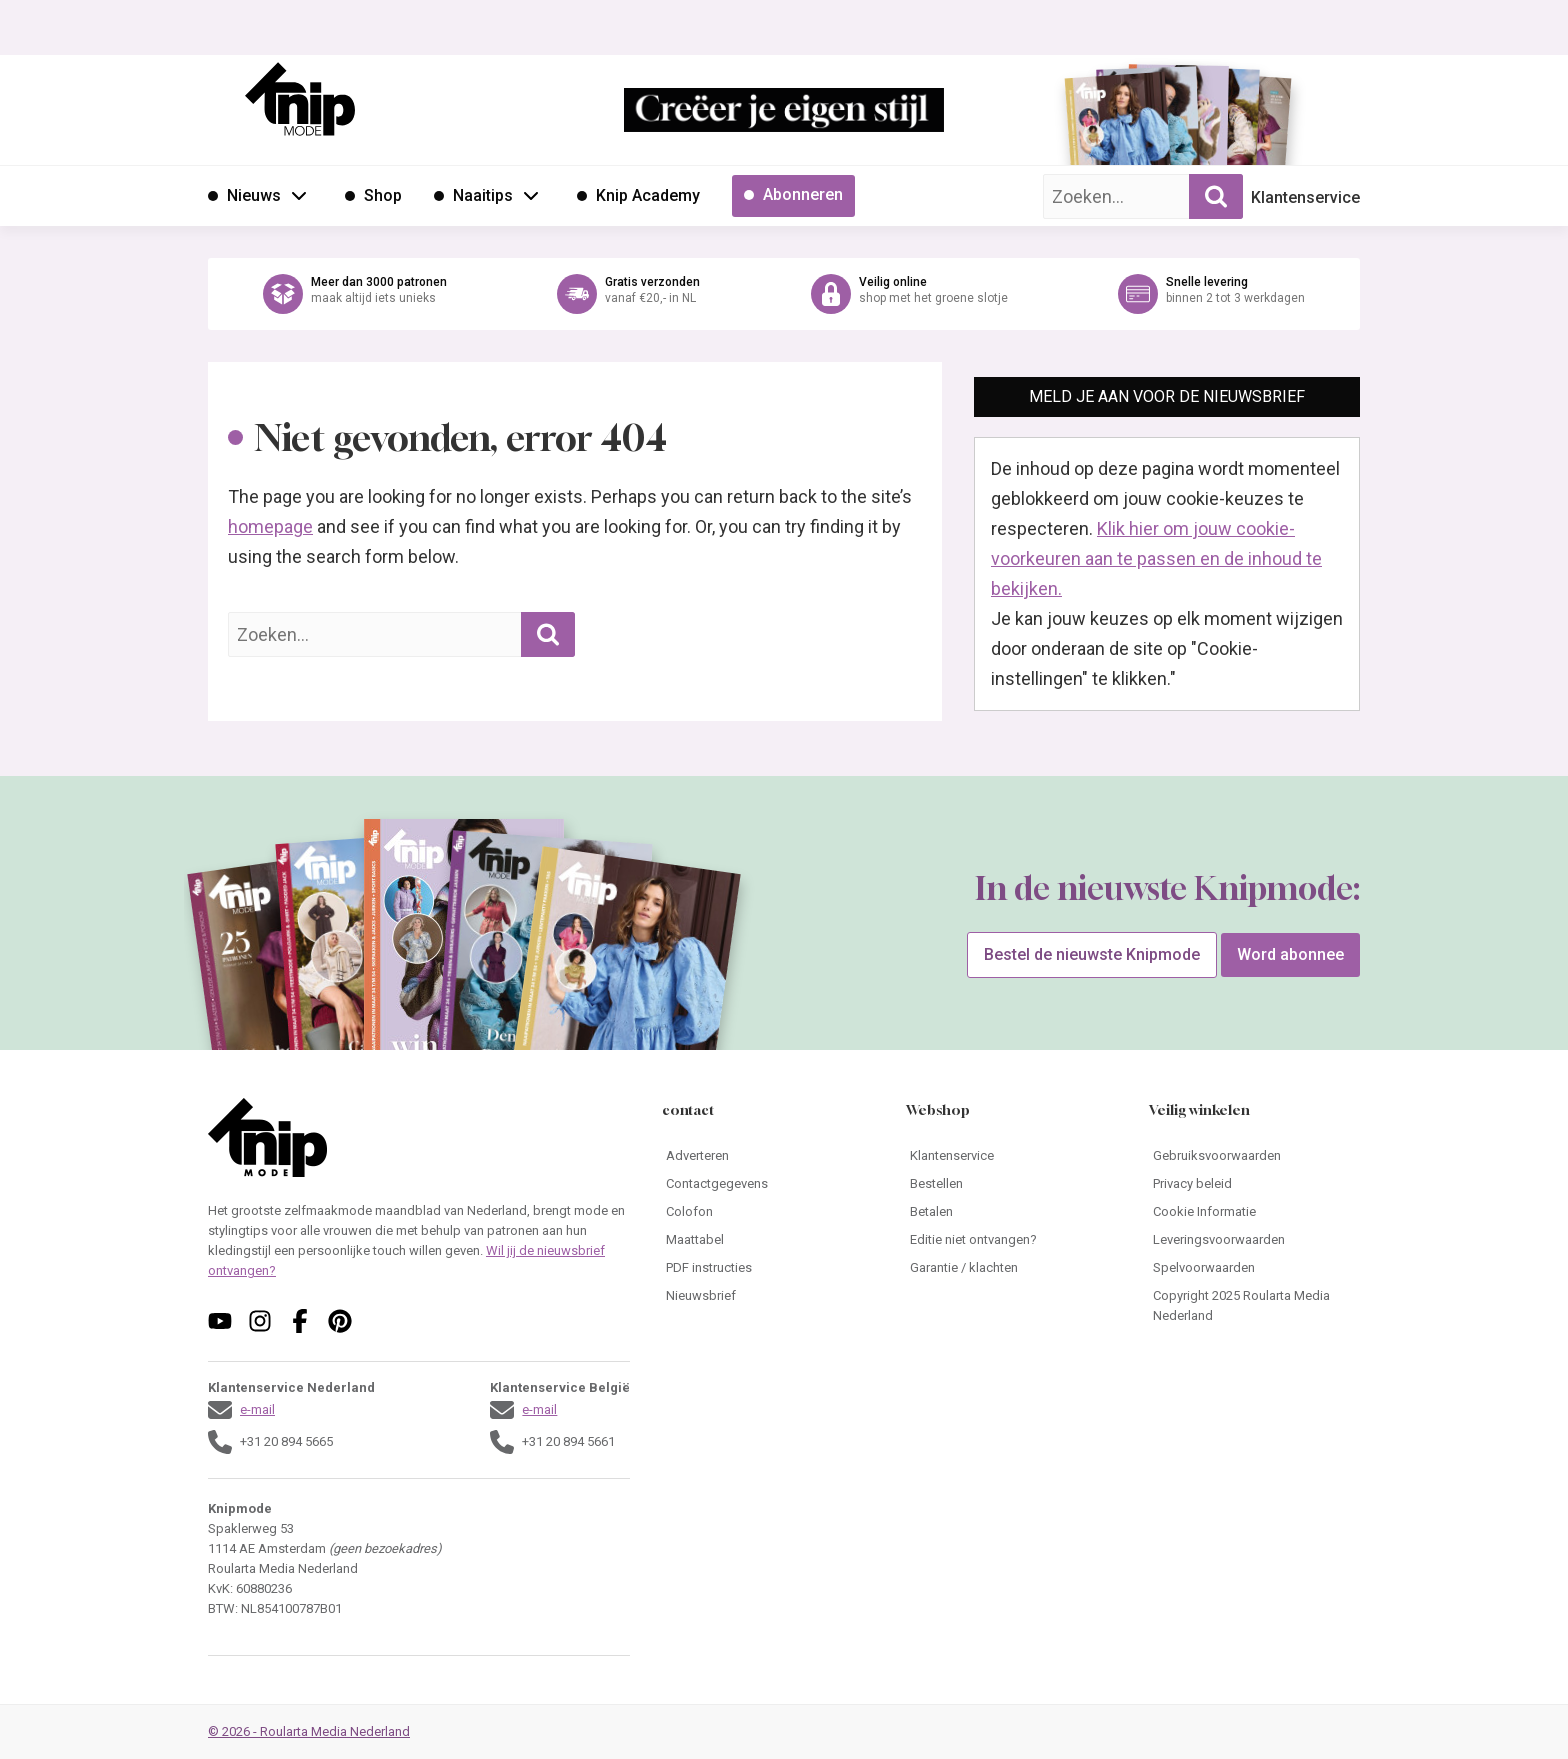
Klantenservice (1305, 197)
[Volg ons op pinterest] (340, 1321)
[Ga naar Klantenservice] (1011, 1156)
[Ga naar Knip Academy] (638, 196)
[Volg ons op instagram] (260, 1321)
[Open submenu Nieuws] (299, 195)
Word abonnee (1290, 954)
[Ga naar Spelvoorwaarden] (1254, 1268)
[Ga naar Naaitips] (473, 196)
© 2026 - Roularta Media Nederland (309, 1731)
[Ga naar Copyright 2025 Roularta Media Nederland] (1254, 1306)
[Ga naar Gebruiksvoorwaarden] (1254, 1156)
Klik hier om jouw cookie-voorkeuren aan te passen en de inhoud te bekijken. (1156, 558)
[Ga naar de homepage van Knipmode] (300, 99)
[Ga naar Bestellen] (1011, 1184)
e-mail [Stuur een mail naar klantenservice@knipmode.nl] (257, 1409)
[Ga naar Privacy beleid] (1254, 1184)
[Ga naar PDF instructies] (767, 1268)
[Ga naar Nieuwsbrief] (767, 1296)
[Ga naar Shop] (373, 196)
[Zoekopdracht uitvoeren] (1216, 196)
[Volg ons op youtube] (220, 1321)
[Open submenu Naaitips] (531, 195)
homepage (270, 526)
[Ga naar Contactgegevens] (767, 1184)
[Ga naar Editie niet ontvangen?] (1011, 1240)
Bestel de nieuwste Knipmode (1092, 954)
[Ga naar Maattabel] (767, 1240)
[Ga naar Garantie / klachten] (1011, 1268)
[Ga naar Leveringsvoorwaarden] (1254, 1240)
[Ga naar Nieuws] (244, 196)
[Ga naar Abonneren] (793, 196)
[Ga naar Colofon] (767, 1212)
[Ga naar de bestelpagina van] (1118, 125)
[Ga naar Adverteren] (767, 1156)
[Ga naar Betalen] (1011, 1212)
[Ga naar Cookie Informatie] (1254, 1212)
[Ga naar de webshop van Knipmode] (784, 294)
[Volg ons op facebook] (300, 1321)
